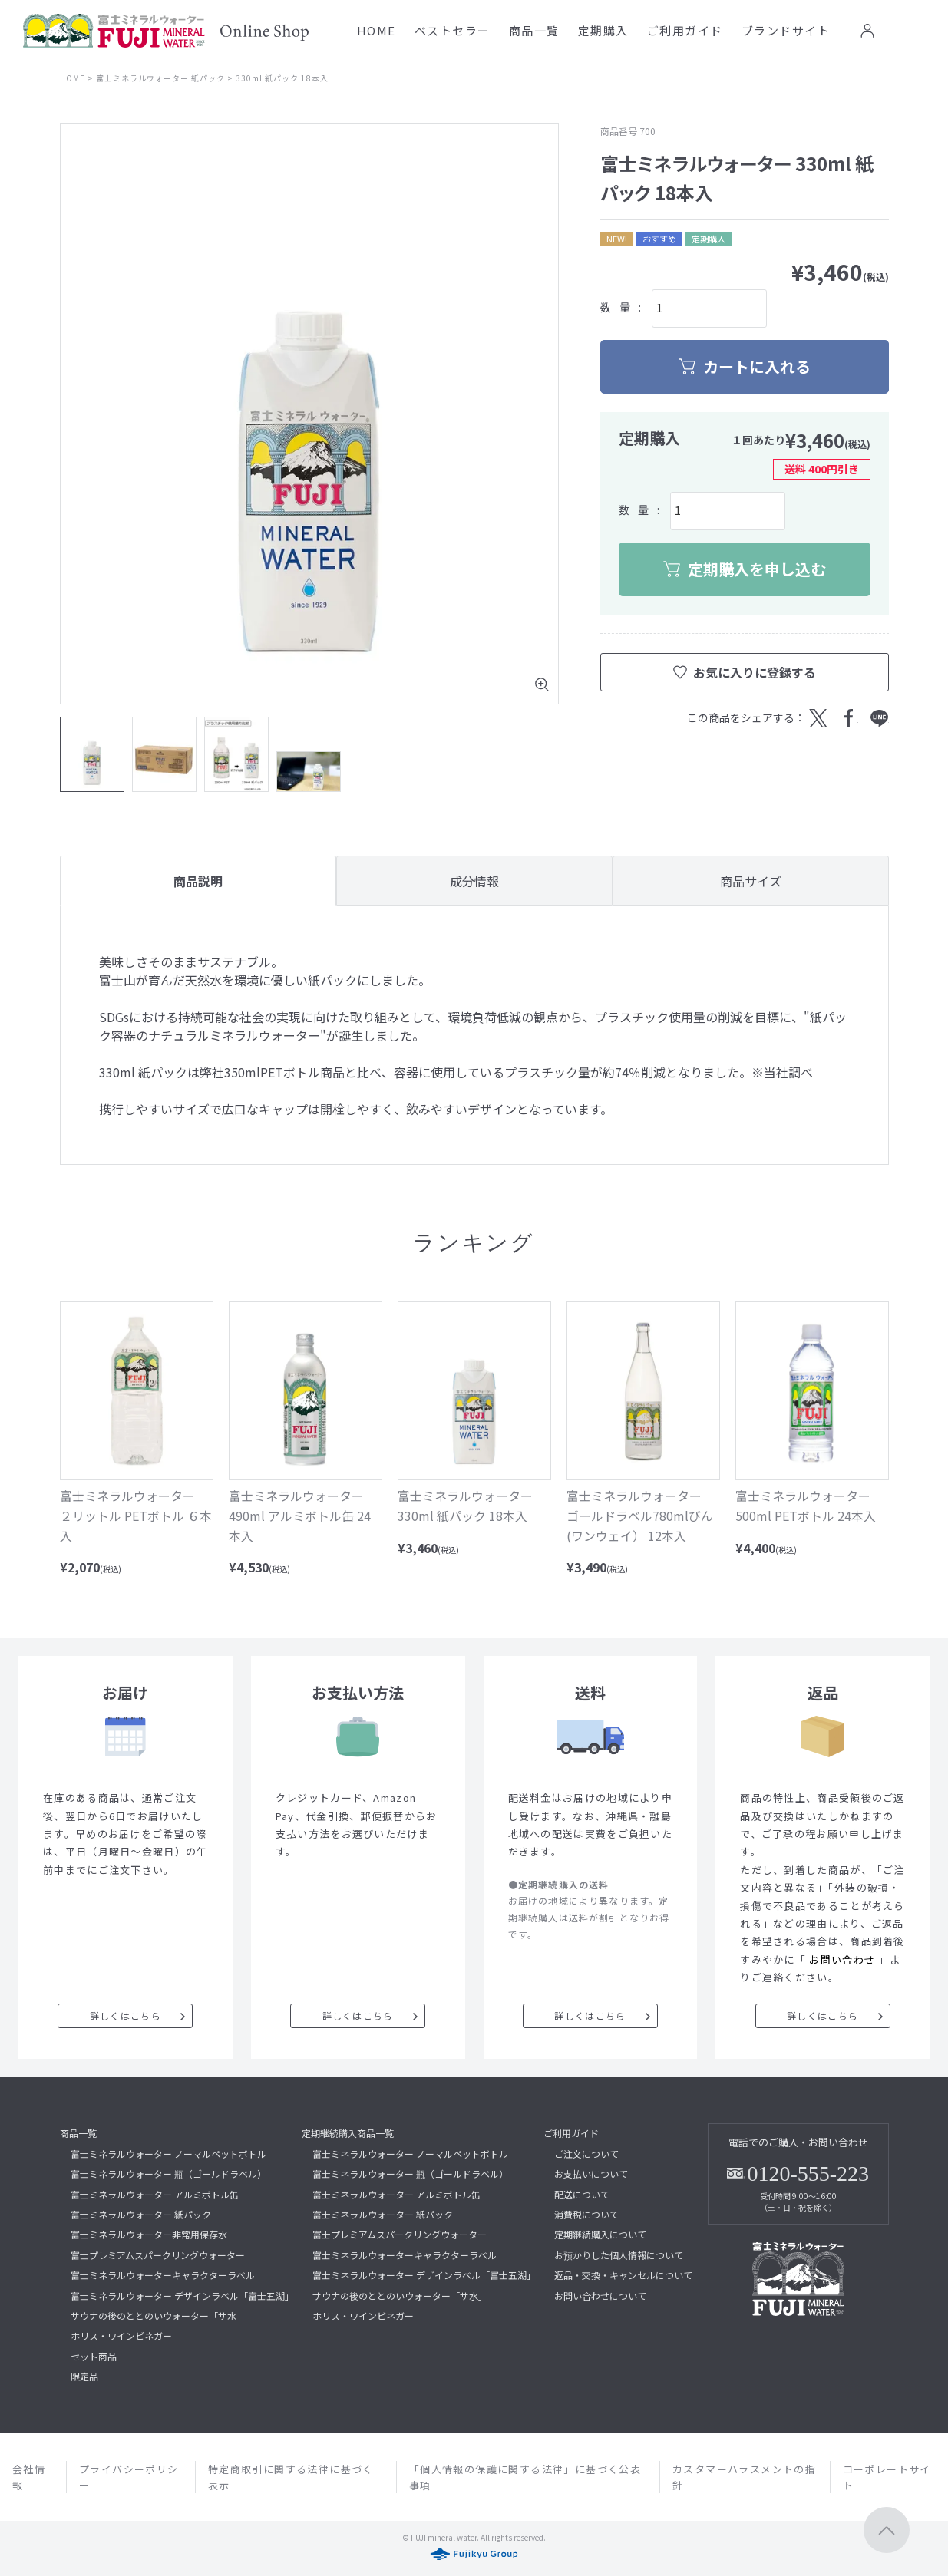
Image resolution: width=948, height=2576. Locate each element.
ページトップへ (887, 2530)
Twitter (818, 718)
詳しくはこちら (125, 2015)
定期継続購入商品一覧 (348, 2132)
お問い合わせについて (600, 2295)
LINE (879, 718)
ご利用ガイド (685, 30)
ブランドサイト (786, 30)
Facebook (849, 718)
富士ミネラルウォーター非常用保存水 (149, 2234)
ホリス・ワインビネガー (121, 2335)
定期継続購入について (600, 2234)
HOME (376, 30)
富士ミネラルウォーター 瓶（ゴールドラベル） (168, 2173)
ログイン (867, 31)
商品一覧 (534, 30)
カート (932, 31)
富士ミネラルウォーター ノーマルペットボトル (168, 2153)
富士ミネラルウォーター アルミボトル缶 (155, 2194)
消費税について (586, 2214)
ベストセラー (453, 30)
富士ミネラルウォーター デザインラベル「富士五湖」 (182, 2295)
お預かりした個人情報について (618, 2254)
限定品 (84, 2376)
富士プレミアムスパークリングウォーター (158, 2254)
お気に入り (900, 31)
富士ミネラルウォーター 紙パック (160, 78)
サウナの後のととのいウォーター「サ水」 (158, 2315)
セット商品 (94, 2356)
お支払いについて (591, 2173)
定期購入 (603, 30)
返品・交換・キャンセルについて (623, 2274)
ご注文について (586, 2153)
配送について (581, 2194)
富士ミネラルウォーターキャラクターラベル (163, 2274)
